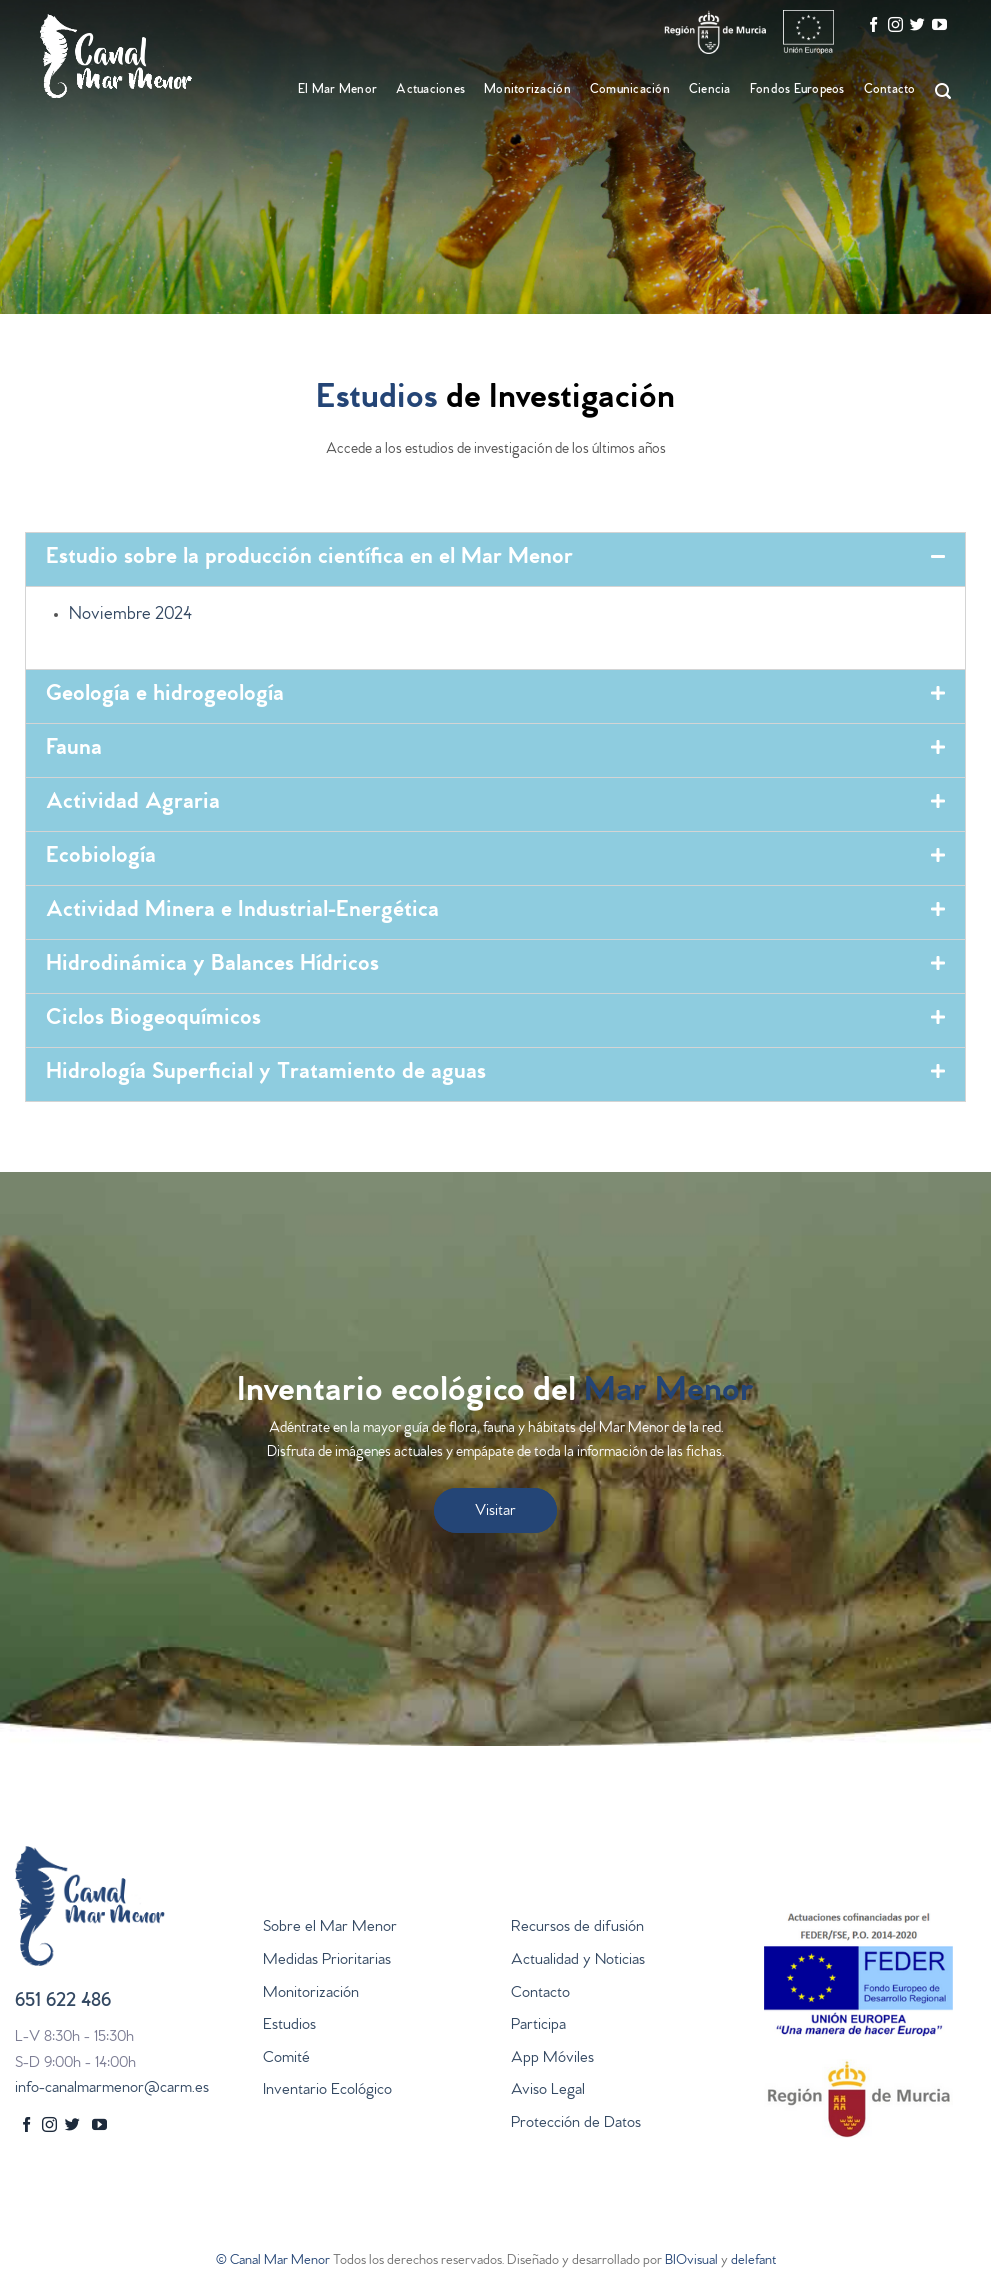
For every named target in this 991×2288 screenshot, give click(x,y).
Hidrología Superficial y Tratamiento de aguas (266, 1074)
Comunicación (630, 90)
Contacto (890, 90)
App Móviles (552, 2059)
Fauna (74, 750)
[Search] (940, 91)
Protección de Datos (576, 2124)
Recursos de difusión (577, 1928)
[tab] (495, 559)
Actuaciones (430, 90)
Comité (286, 2059)
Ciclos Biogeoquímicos (153, 1020)
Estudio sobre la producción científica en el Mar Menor (309, 559)
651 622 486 (63, 2002)
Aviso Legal (548, 2091)
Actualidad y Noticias (578, 1961)
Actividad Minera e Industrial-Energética (242, 912)
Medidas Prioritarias (327, 1961)
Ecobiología (101, 858)
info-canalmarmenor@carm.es (112, 2089)
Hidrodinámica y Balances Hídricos (212, 966)
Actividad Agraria (133, 804)
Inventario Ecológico (327, 2091)
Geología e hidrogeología (165, 696)
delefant (753, 2261)
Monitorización (527, 90)
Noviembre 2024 (130, 616)
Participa (538, 2026)
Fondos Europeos (797, 90)
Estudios (289, 2026)
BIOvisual (691, 2261)
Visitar (495, 1512)
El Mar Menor (337, 90)
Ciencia (710, 90)
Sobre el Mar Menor (330, 1928)
